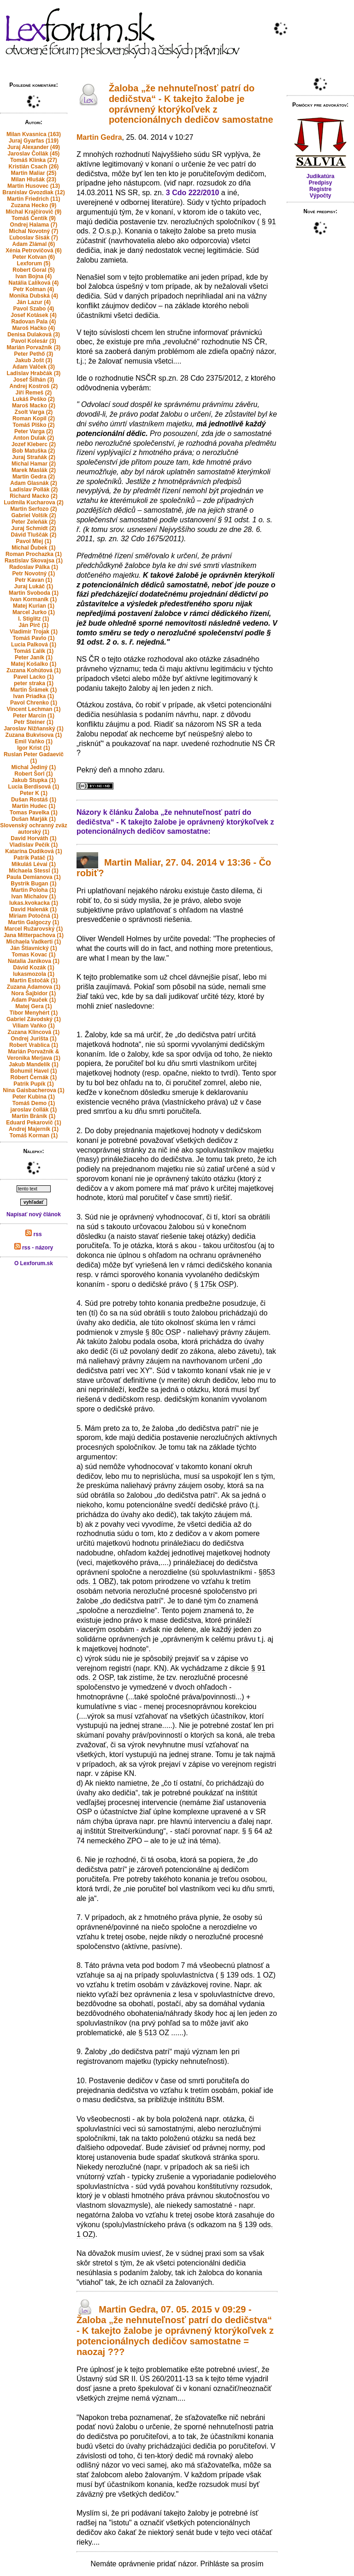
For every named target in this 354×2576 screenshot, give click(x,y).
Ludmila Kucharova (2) (33, 502)
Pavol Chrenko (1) (33, 702)
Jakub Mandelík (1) (33, 1064)
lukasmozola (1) (33, 974)
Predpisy (320, 182)
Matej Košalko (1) (34, 664)
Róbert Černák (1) (34, 1077)
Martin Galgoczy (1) (33, 922)
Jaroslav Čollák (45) (34, 153)
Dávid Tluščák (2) (34, 535)
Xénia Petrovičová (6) (33, 250)
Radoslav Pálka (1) (33, 567)
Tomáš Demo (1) (33, 1103)
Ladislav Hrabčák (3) (34, 373)
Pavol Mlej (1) (34, 541)
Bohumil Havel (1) (33, 1071)
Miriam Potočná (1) (33, 916)
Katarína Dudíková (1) (33, 851)
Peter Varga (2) (33, 431)
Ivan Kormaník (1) (34, 599)
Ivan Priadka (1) (33, 696)
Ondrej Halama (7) (34, 224)
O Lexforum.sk (33, 1263)
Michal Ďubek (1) (33, 547)
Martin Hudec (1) (33, 806)
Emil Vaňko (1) (34, 741)
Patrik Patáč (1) (34, 858)
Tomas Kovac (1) (33, 954)
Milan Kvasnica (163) (33, 134)
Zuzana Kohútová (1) (33, 670)
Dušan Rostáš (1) (33, 799)
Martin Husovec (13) (33, 186)
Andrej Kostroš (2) (34, 386)
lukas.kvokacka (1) (33, 903)
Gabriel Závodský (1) (33, 1019)
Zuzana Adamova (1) (33, 987)
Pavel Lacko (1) (33, 677)
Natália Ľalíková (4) (34, 283)
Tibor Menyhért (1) (34, 1013)
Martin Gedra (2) (33, 476)
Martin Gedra (99, 137)
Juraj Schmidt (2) (33, 528)
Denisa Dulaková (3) (33, 334)
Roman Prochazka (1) (34, 554)
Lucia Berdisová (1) (33, 786)
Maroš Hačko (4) (33, 328)
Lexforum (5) (34, 263)
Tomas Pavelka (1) (34, 812)
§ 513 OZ (153, 2033)
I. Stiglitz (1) (33, 619)
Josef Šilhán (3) (33, 380)
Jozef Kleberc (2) (34, 444)
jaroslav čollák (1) (34, 1109)
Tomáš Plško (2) (33, 425)
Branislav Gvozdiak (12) (33, 192)
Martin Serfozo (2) (33, 509)
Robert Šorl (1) (33, 774)
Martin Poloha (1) (33, 890)
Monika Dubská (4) (33, 296)
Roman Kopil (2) (33, 418)
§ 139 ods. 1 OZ (246, 1975)
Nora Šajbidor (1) (34, 993)
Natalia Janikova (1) (33, 961)
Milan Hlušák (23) (33, 179)
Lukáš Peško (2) (33, 399)
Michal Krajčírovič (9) (34, 212)
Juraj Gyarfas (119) (34, 140)
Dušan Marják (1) (34, 819)
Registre (320, 189)
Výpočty (320, 195)
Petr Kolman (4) (33, 289)
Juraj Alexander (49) (33, 147)
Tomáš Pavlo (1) (33, 638)
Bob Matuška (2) (33, 451)
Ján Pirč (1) (34, 625)
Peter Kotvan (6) (33, 257)
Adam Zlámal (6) (33, 244)
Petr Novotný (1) (33, 573)
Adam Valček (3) (33, 367)
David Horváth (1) (33, 838)
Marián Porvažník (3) (34, 347)
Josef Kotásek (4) (33, 315)
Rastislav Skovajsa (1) (34, 560)
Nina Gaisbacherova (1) (33, 1090)
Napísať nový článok (33, 1214)
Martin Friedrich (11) (33, 199)
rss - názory (33, 1247)
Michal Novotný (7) (34, 231)
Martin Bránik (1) (34, 1116)
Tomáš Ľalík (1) (33, 651)
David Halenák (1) (34, 909)
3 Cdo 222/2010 (192, 193)
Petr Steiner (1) (33, 722)
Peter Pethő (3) (33, 354)
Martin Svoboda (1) (34, 593)
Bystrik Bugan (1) (33, 883)
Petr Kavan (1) (34, 580)
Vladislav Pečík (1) (34, 845)
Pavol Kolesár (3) (33, 341)
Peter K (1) (33, 793)
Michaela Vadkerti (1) (33, 941)
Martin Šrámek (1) (34, 690)
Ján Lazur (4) (34, 302)
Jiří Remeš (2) (34, 392)
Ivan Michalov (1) (34, 896)
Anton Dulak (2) (33, 438)
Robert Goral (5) (33, 270)
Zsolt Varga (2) (34, 412)
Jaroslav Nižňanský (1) (33, 728)
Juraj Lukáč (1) (33, 586)
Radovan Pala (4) (34, 321)
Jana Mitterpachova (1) (34, 935)
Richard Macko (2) (33, 496)
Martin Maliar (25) (34, 173)
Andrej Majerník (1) (34, 1129)
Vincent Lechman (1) (33, 709)
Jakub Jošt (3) (34, 360)
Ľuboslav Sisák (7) (33, 237)
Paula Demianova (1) (33, 877)
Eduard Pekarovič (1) (33, 1122)
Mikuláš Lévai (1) (34, 864)
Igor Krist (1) (33, 748)
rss (33, 1234)
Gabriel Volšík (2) (33, 515)
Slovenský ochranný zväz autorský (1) (33, 828)
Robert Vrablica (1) (33, 1045)
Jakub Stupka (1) (34, 780)
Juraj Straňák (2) (33, 457)
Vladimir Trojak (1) (34, 631)
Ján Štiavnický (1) (33, 948)
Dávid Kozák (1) (33, 967)
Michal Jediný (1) (34, 767)
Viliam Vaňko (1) (33, 1025)
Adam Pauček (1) (34, 1000)
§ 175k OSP (214, 1284)
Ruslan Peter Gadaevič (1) (34, 757)
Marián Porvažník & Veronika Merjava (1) (33, 1054)
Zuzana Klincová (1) (34, 1032)
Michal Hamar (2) (34, 463)
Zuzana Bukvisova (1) (34, 735)
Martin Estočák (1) (33, 980)
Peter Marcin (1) (33, 715)
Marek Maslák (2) (34, 470)
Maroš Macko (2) (33, 405)
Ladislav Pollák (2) (34, 489)
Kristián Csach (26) (34, 166)
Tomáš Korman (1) (34, 1135)
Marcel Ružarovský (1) (34, 929)
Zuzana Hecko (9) (34, 205)
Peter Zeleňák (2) (34, 522)
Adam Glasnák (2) (33, 483)
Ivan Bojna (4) (34, 276)
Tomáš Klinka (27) (33, 160)
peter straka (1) (33, 683)
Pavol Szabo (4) (33, 308)
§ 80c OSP (163, 1332)
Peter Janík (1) (34, 657)
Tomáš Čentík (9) (34, 218)
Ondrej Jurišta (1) (33, 1038)
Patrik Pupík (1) (33, 1084)
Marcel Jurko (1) (33, 612)
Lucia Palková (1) (33, 644)
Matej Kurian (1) (33, 606)
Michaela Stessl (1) (33, 870)
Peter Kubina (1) (33, 1097)
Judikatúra (321, 176)
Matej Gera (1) (33, 1006)
